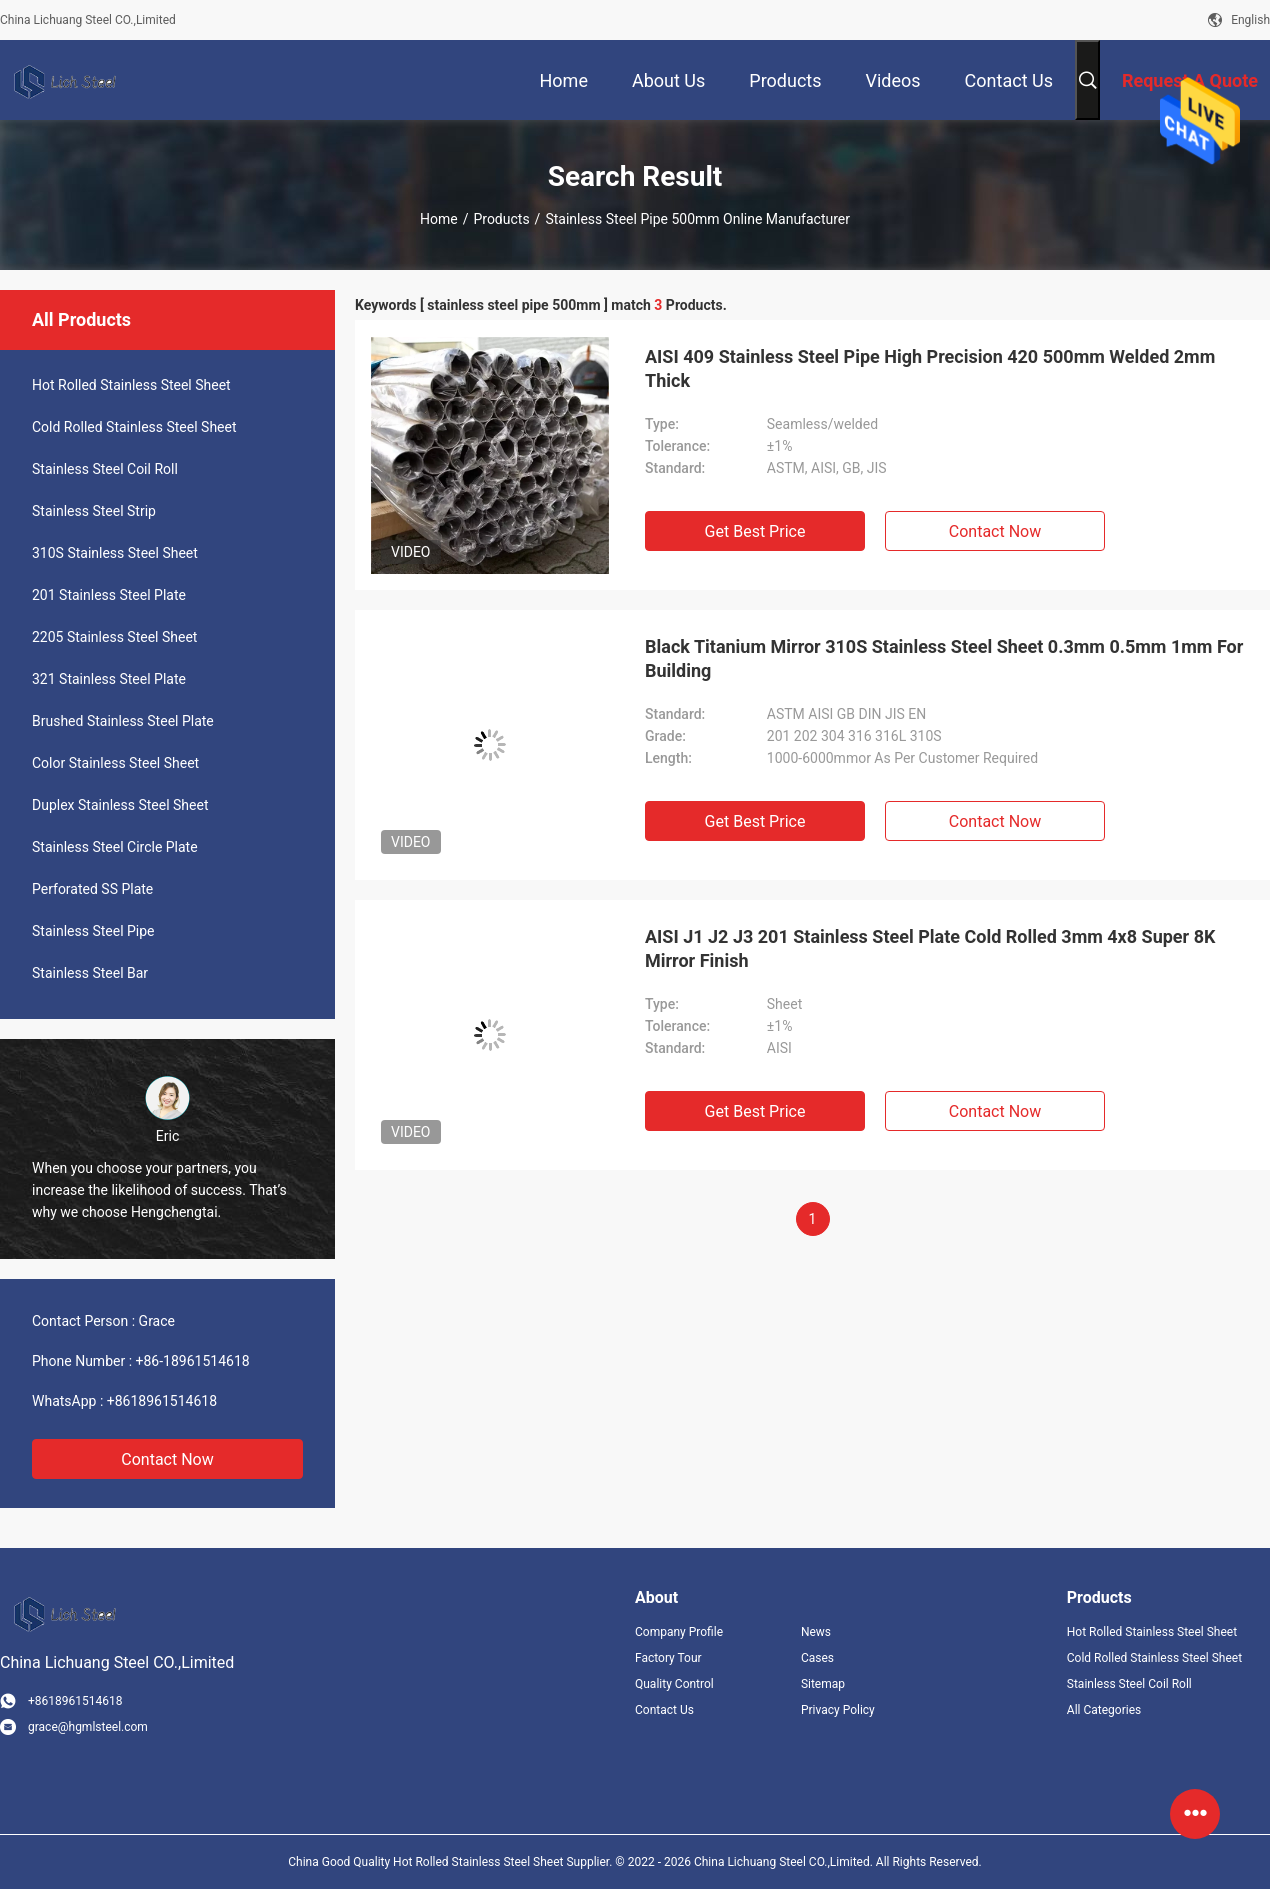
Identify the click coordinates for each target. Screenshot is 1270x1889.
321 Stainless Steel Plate (109, 679)
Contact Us (664, 1710)
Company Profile (679, 1632)
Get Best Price (755, 531)
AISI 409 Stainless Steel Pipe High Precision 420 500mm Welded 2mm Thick (930, 368)
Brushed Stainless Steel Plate (123, 721)
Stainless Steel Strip (94, 511)
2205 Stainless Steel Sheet (114, 637)
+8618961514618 (162, 1401)
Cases (817, 1658)
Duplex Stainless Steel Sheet (120, 805)
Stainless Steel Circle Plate (115, 847)
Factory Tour (668, 1658)
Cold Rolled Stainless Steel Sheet (134, 427)
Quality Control (674, 1684)
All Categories (1104, 1710)
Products (501, 219)
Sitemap (823, 1684)
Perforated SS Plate (92, 889)
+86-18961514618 (193, 1361)
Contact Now (167, 1459)
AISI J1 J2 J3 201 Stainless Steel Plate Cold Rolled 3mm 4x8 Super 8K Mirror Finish (930, 948)
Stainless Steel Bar (90, 973)
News (816, 1632)
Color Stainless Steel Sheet (115, 763)
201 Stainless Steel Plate (109, 595)
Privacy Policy (838, 1710)
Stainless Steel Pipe (93, 931)
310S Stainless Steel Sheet (115, 553)
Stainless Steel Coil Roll (105, 469)
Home (439, 219)
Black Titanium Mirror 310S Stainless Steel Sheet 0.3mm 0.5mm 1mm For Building (944, 658)
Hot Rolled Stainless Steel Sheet (131, 385)
